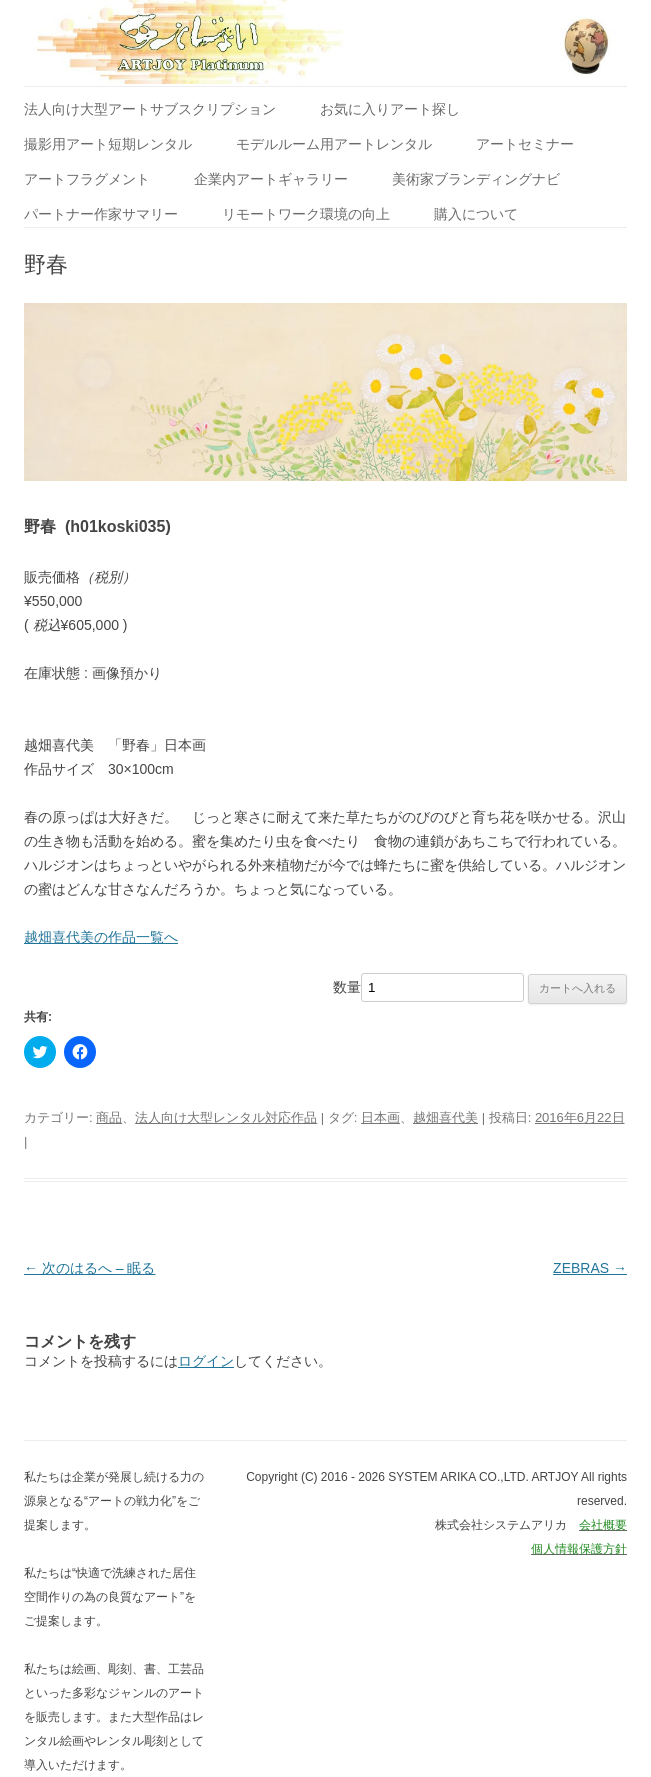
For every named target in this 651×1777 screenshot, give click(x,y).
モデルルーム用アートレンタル (334, 144)
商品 (109, 1117)
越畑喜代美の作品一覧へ (101, 937)
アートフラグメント (87, 179)
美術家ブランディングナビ (476, 179)
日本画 (380, 1117)
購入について (476, 214)
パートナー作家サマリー (101, 214)
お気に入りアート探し (390, 109)
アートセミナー (525, 144)
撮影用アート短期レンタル (108, 144)
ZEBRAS (590, 1268)
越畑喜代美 (445, 1117)
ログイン (206, 1361)
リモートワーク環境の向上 (306, 214)
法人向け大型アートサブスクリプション (150, 109)
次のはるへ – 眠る (89, 1268)
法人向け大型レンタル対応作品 (226, 1117)
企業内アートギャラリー (271, 179)
